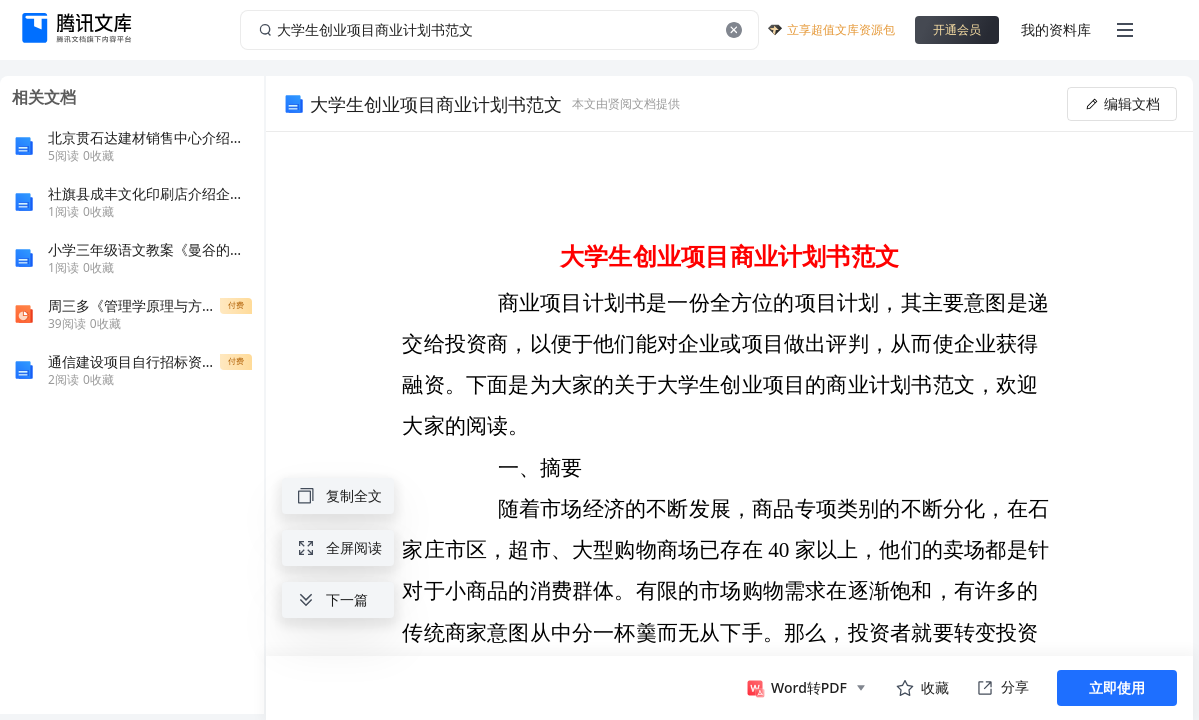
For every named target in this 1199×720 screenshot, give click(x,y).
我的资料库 (1056, 29)
